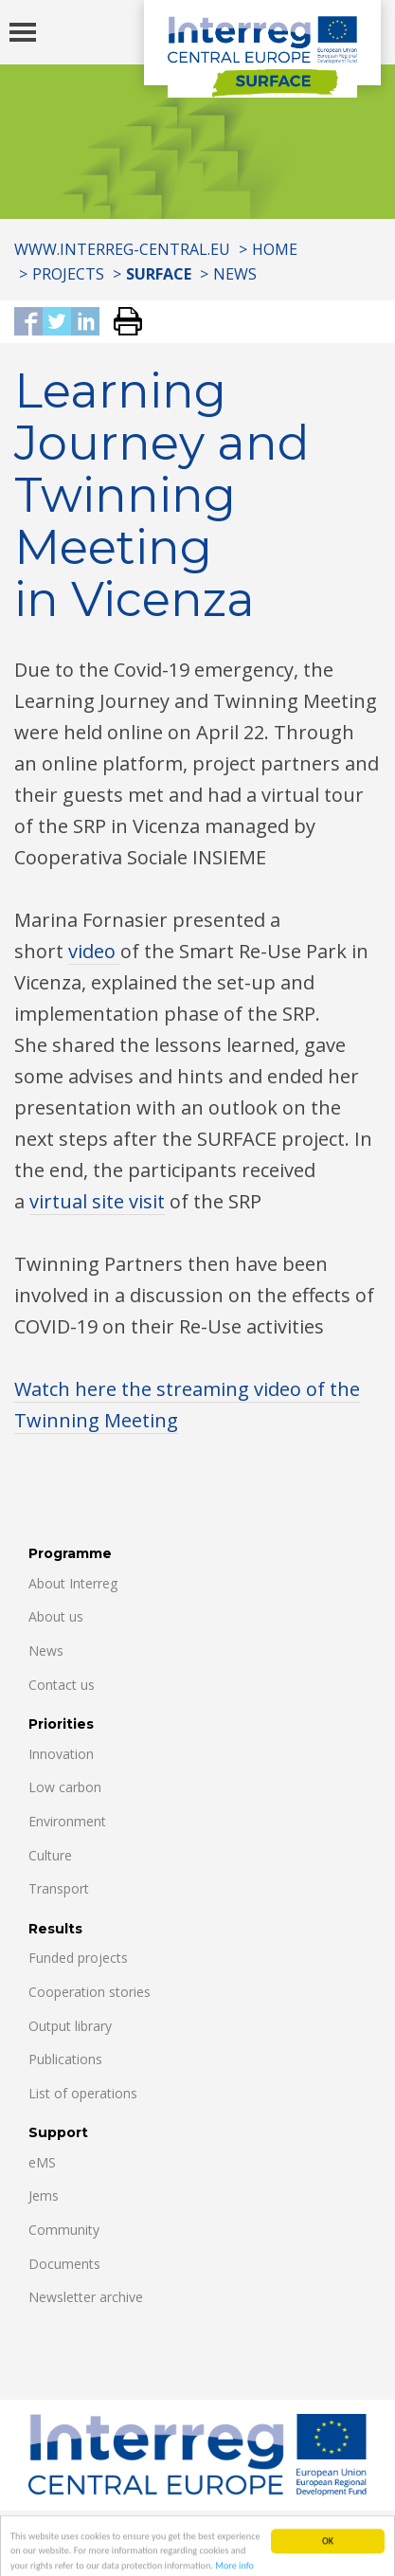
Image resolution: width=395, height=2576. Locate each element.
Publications (65, 2059)
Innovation (61, 1754)
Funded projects (78, 1958)
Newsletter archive (85, 2297)
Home (274, 249)
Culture (50, 1855)
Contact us (61, 1685)
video (94, 951)
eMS (42, 2162)
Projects (68, 273)
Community (63, 2230)
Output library (70, 2026)
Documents (64, 2264)
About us (55, 1616)
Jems (43, 2195)
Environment (67, 1821)
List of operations (82, 2093)
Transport (58, 1888)
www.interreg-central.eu (122, 249)
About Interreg (72, 1583)
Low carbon (64, 1787)
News (235, 273)
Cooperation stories (89, 1992)
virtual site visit (97, 1201)
